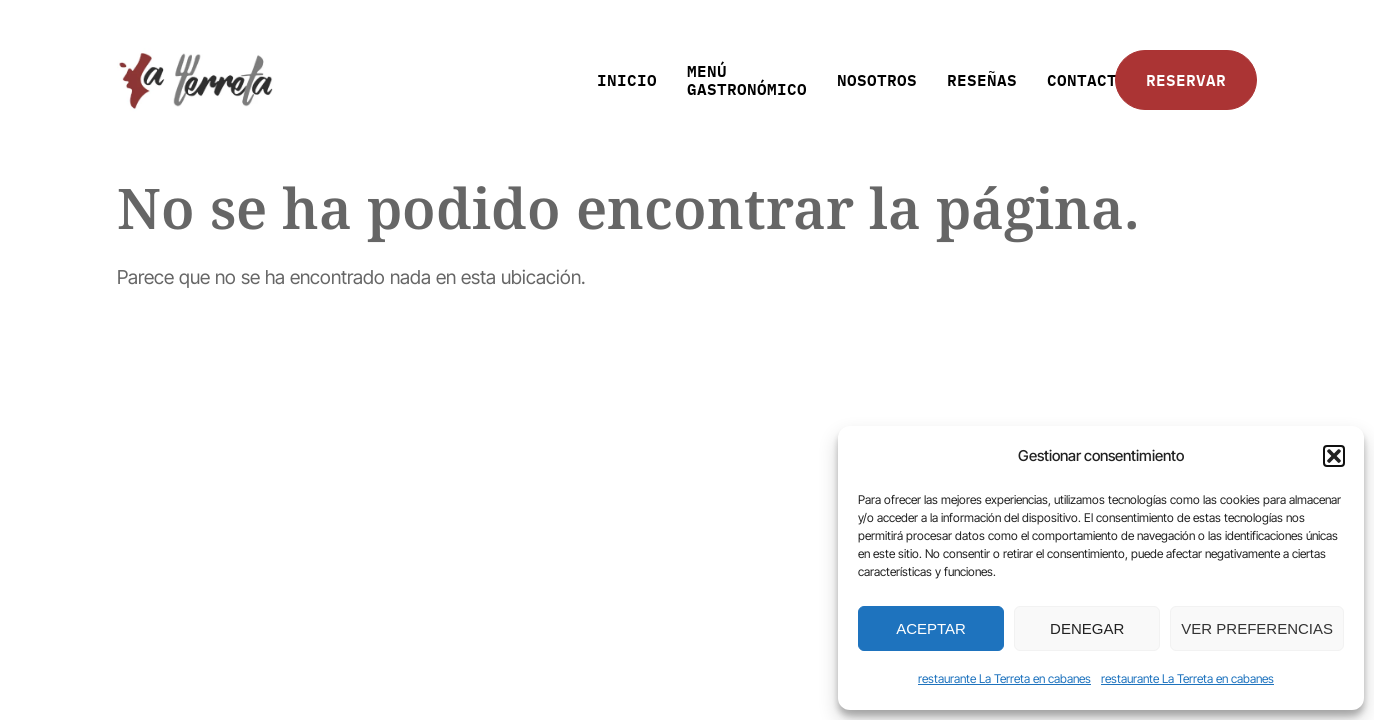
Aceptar (931, 628)
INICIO (627, 79)
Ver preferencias (1257, 628)
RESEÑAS (982, 79)
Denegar (1087, 628)
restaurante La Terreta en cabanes (1004, 678)
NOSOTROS (877, 79)
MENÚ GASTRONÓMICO (747, 79)
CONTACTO (1087, 79)
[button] (1334, 456)
